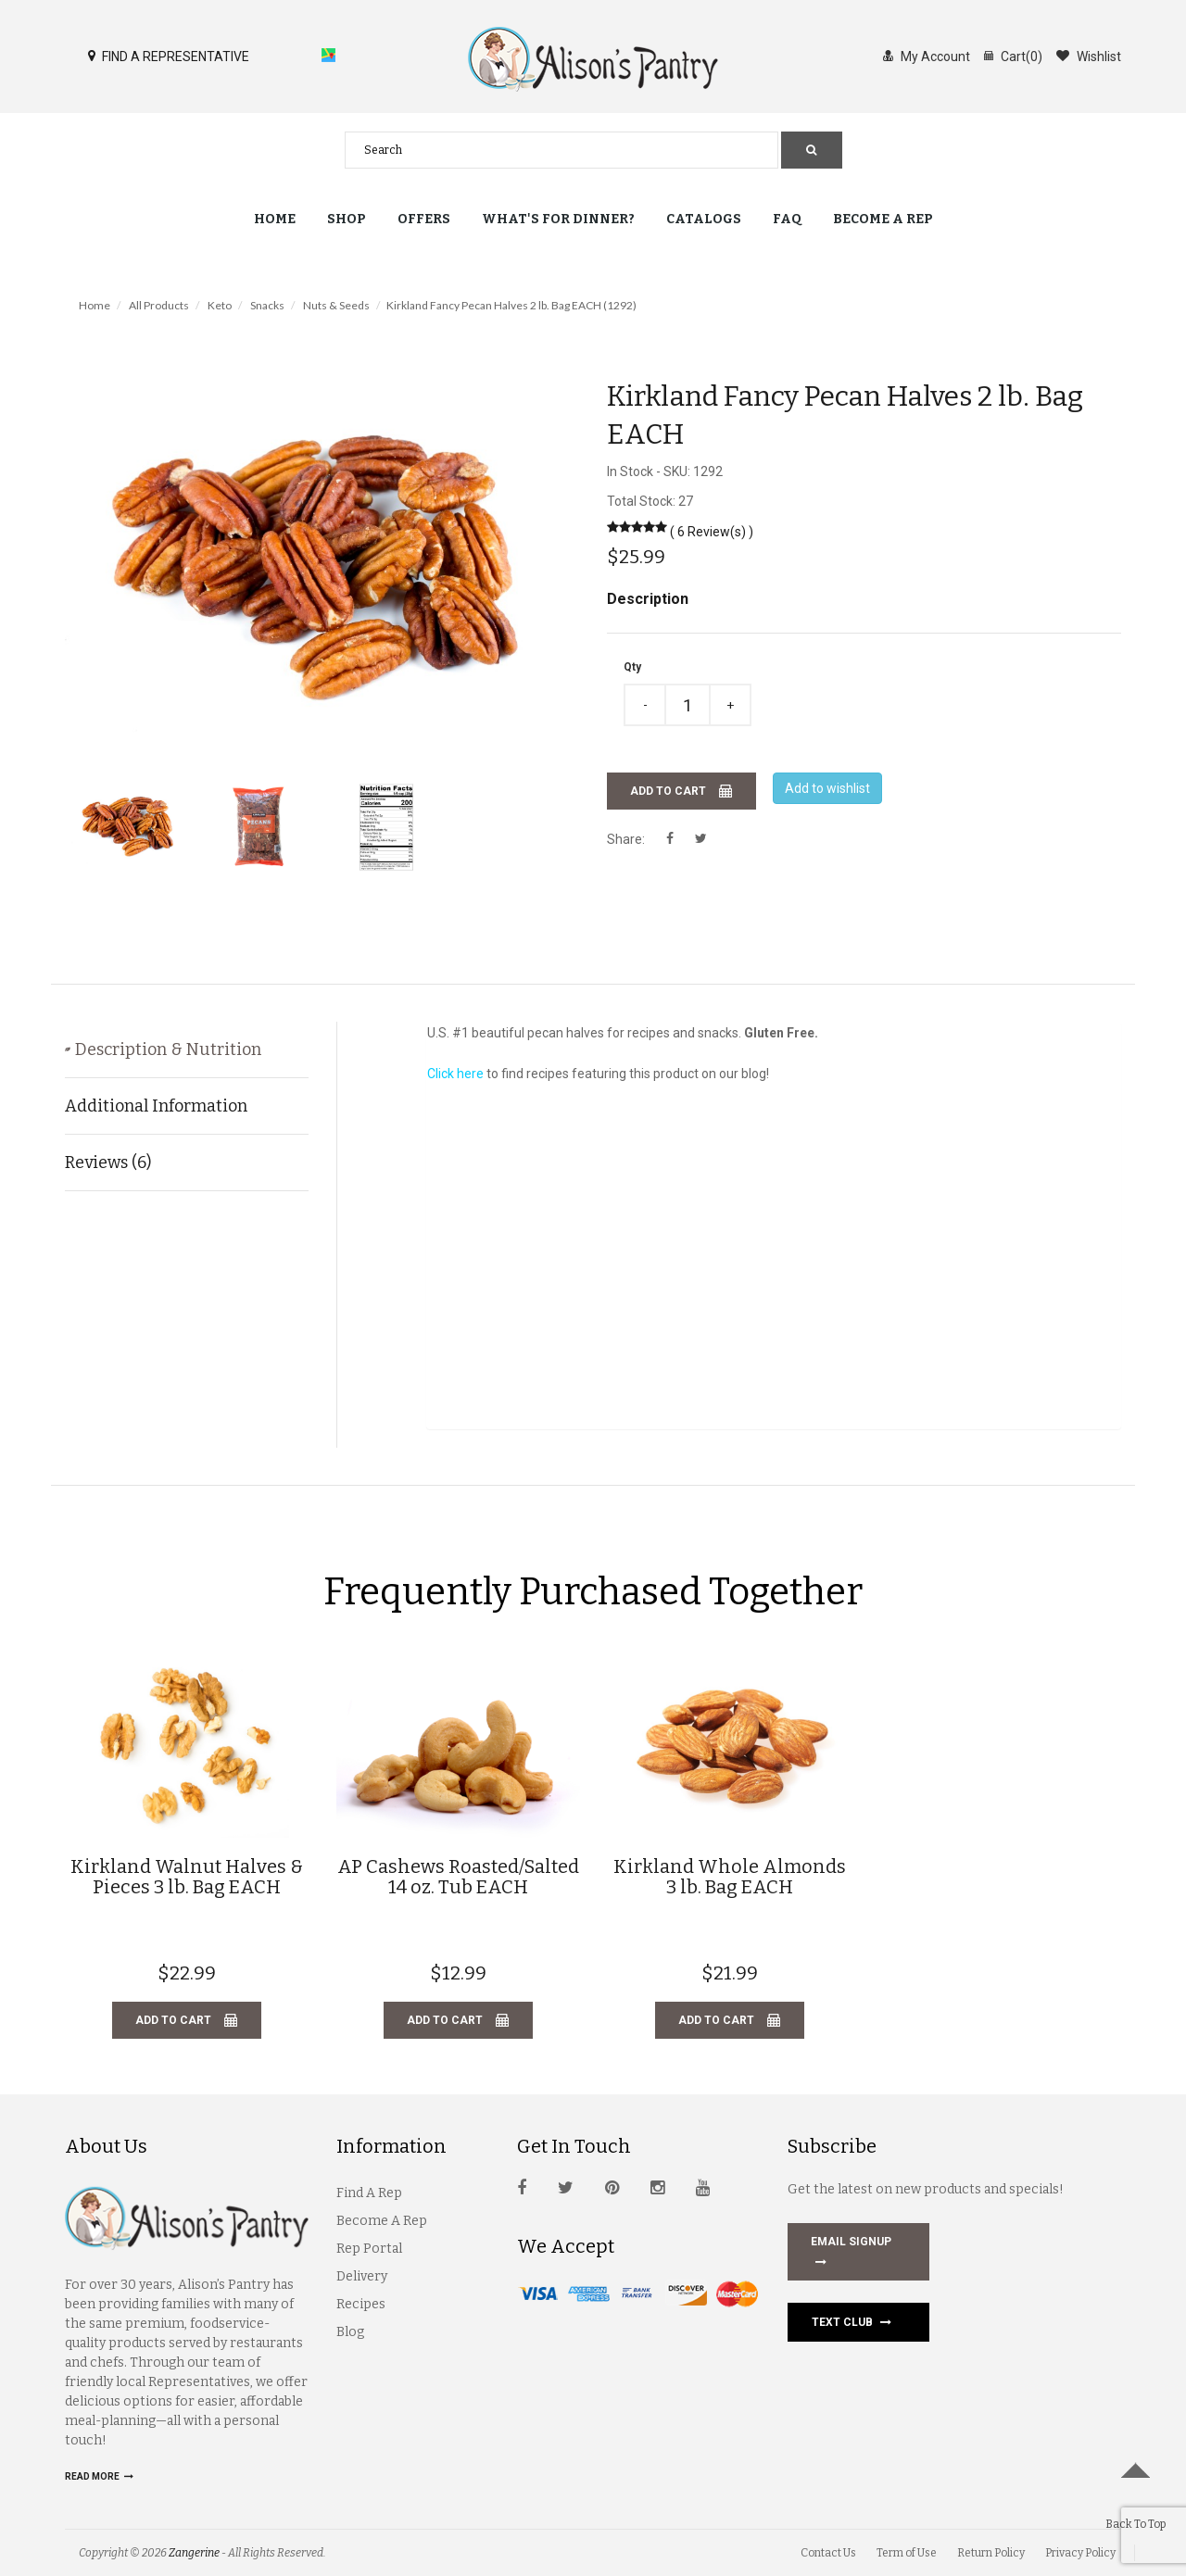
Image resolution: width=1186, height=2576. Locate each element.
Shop (346, 219)
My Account (926, 55)
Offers (423, 219)
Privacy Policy (1080, 2552)
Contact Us (828, 2552)
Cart (1013, 55)
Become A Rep (381, 2221)
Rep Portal (369, 2248)
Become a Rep (883, 219)
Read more (99, 2476)
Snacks (267, 305)
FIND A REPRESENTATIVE (168, 55)
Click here (455, 1073)
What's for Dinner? (558, 219)
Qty (632, 666)
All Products (159, 305)
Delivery (361, 2276)
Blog (350, 2332)
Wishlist (1088, 55)
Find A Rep (369, 2193)
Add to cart (681, 791)
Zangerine (194, 2552)
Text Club (851, 2322)
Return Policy (991, 2552)
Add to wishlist (827, 788)
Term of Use (907, 2552)
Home (275, 219)
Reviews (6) (108, 1162)
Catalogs (703, 219)
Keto (220, 305)
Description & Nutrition (188, 1049)
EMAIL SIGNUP (851, 2253)
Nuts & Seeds (336, 305)
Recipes (360, 2304)
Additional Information (156, 1106)
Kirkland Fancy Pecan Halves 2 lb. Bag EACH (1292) (511, 305)
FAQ (787, 219)
